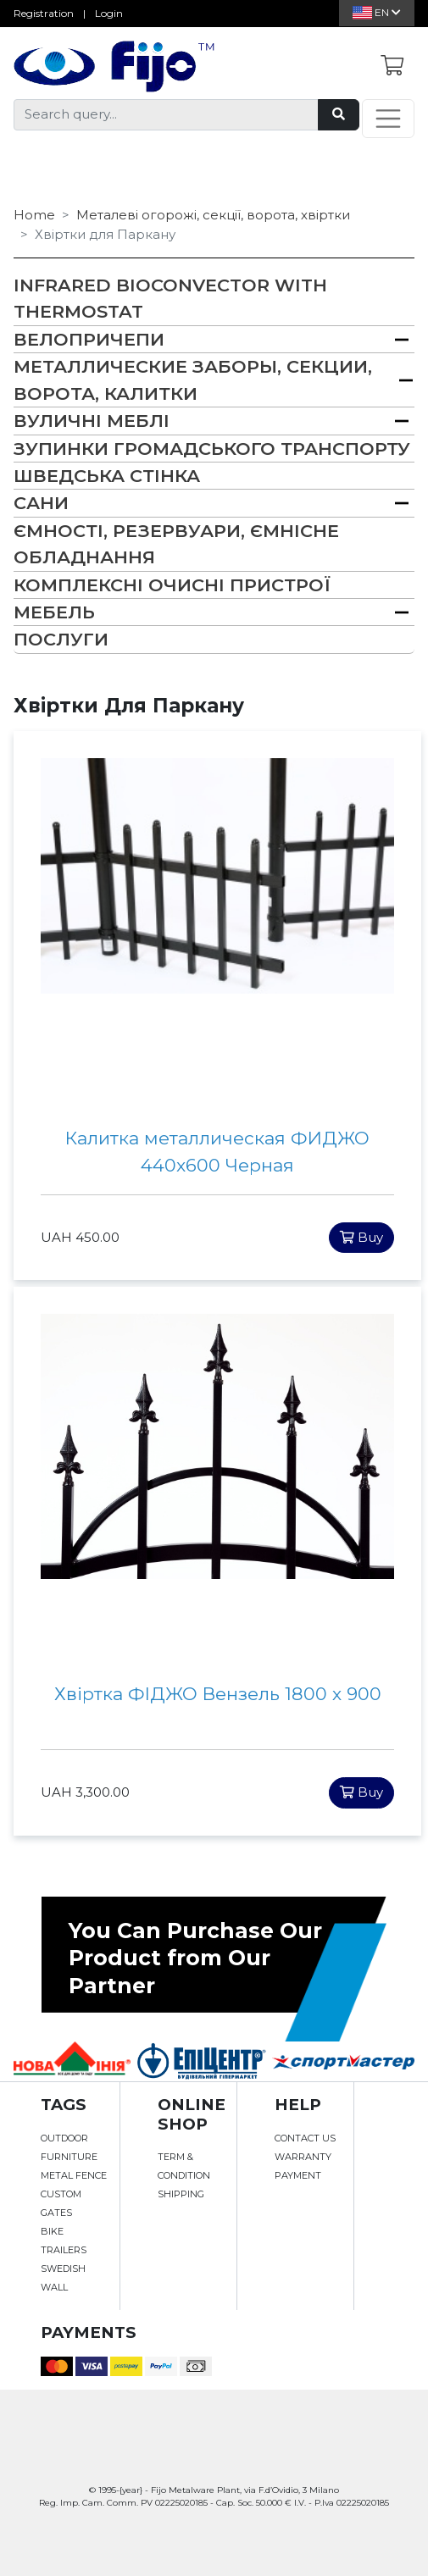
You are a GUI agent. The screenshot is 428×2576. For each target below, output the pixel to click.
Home (34, 215)
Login (109, 13)
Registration (44, 13)
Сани (41, 502)
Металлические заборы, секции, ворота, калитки (193, 379)
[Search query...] (166, 114)
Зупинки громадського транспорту (212, 448)
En (377, 12)
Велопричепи (89, 339)
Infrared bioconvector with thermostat (170, 298)
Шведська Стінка (107, 475)
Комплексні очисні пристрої (172, 585)
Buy (361, 1237)
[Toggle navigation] (388, 118)
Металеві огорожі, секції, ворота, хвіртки (213, 215)
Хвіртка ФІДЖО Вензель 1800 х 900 (217, 1693)
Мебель (54, 612)
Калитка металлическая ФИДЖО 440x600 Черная (217, 1151)
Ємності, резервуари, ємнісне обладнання (176, 544)
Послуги (61, 639)
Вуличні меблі (92, 420)
